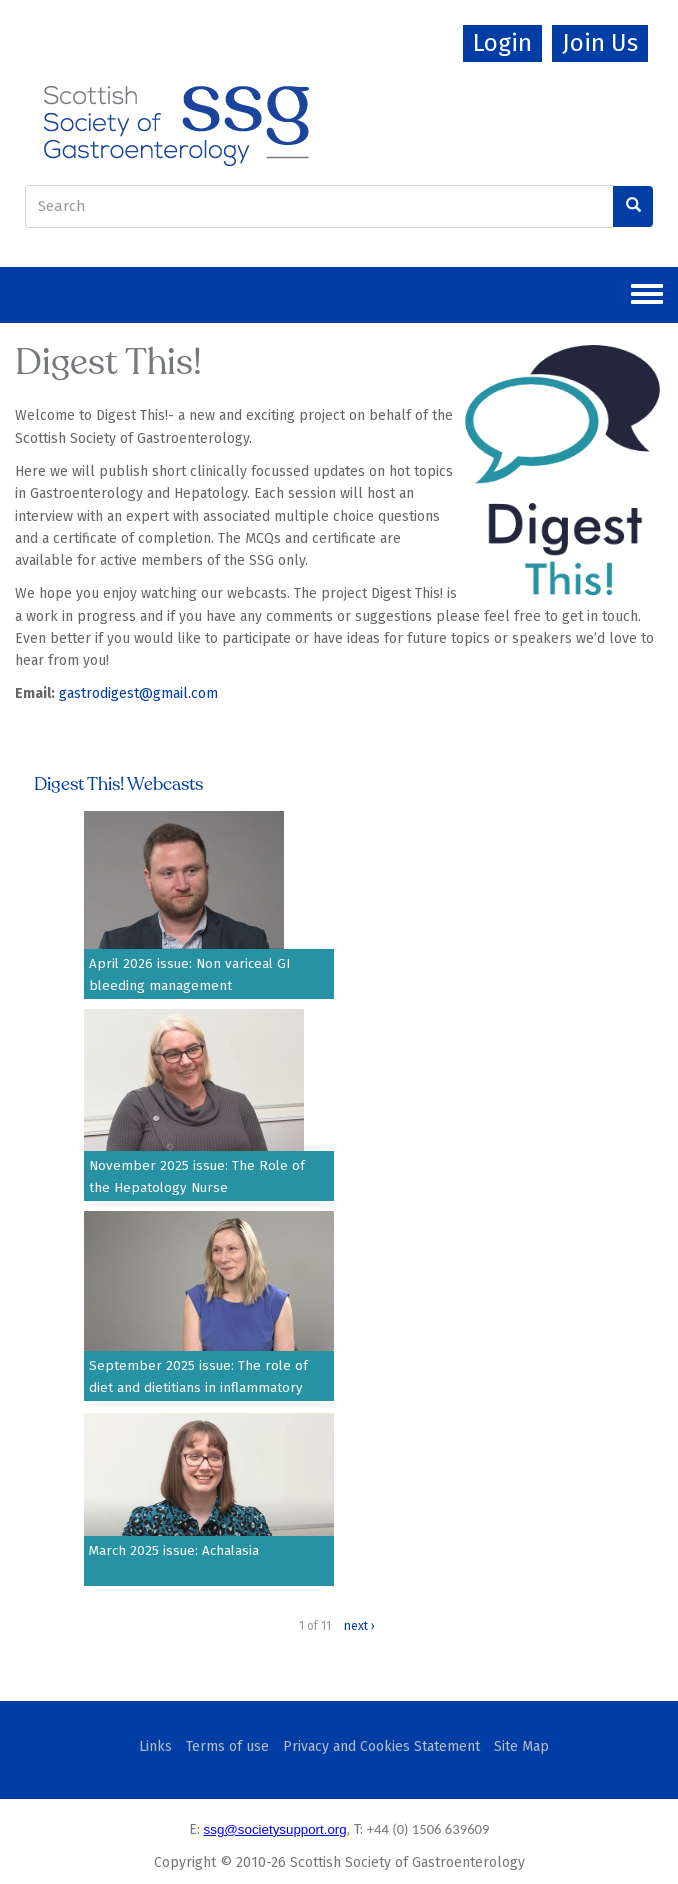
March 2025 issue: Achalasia (174, 1551)
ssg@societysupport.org (275, 1829)
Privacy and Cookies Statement (381, 1746)
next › (359, 1626)
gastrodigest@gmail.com (138, 693)
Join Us (600, 43)
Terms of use (227, 1746)
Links (155, 1746)
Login (502, 43)
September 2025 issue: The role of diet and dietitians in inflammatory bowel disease (198, 1387)
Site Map (521, 1746)
